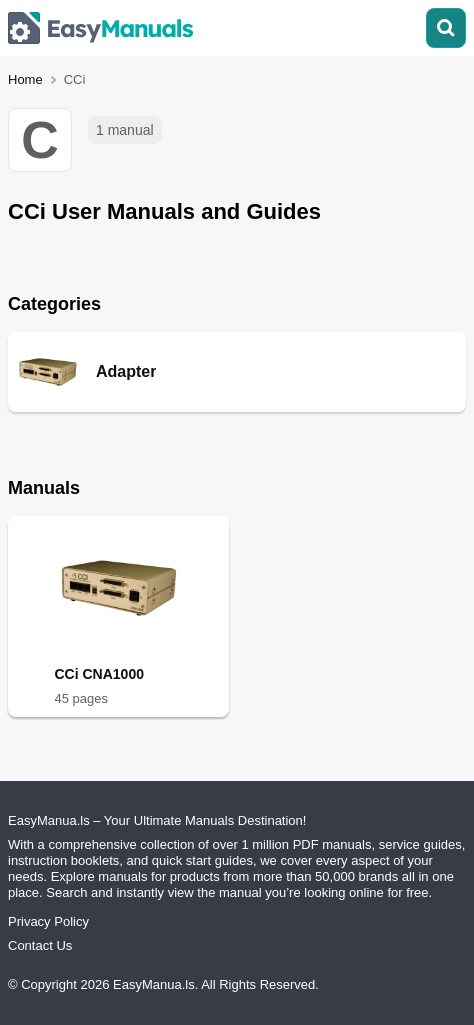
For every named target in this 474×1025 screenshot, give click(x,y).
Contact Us (40, 945)
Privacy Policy (48, 921)
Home (25, 79)
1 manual (125, 130)
